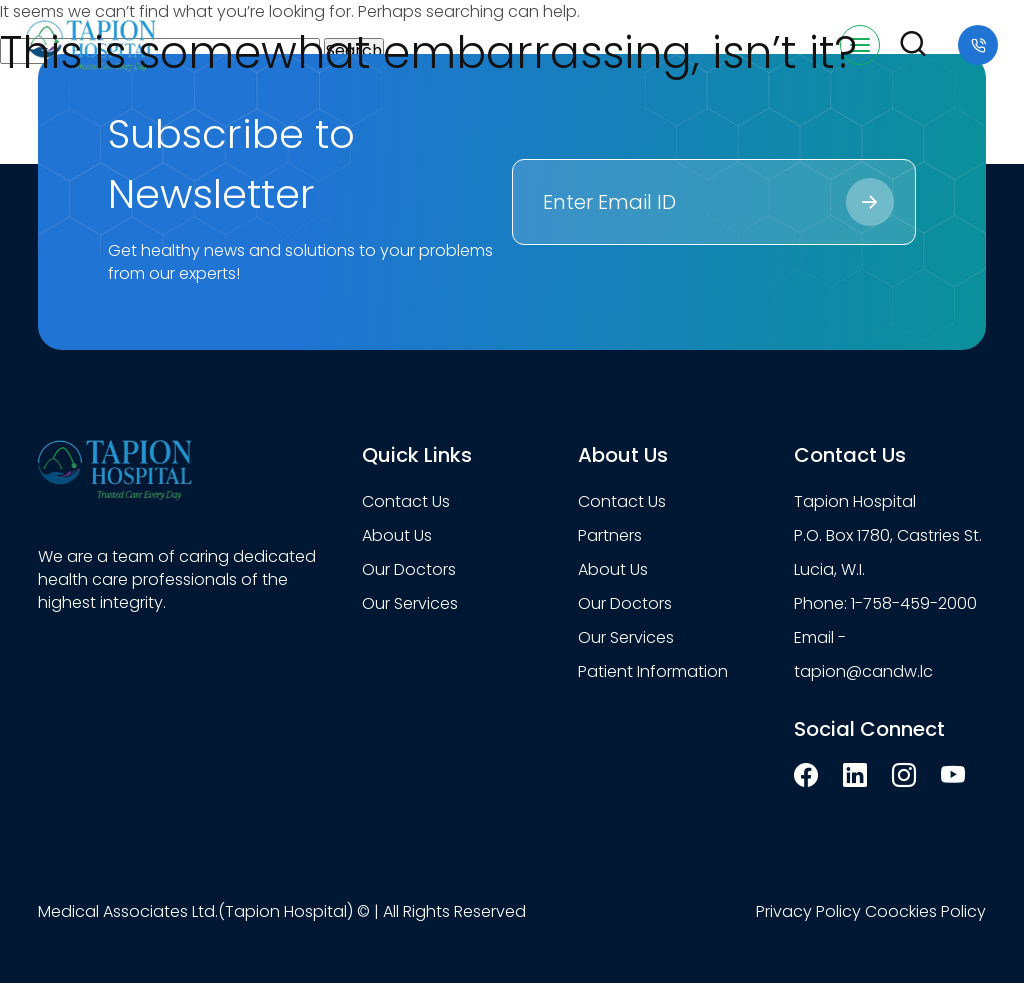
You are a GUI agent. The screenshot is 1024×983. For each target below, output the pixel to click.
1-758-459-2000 (914, 603)
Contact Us (406, 501)
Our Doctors (409, 569)
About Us (397, 535)
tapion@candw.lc (863, 671)
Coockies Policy (925, 911)
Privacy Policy (808, 911)
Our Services (410, 603)
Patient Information (653, 671)
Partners (610, 535)
